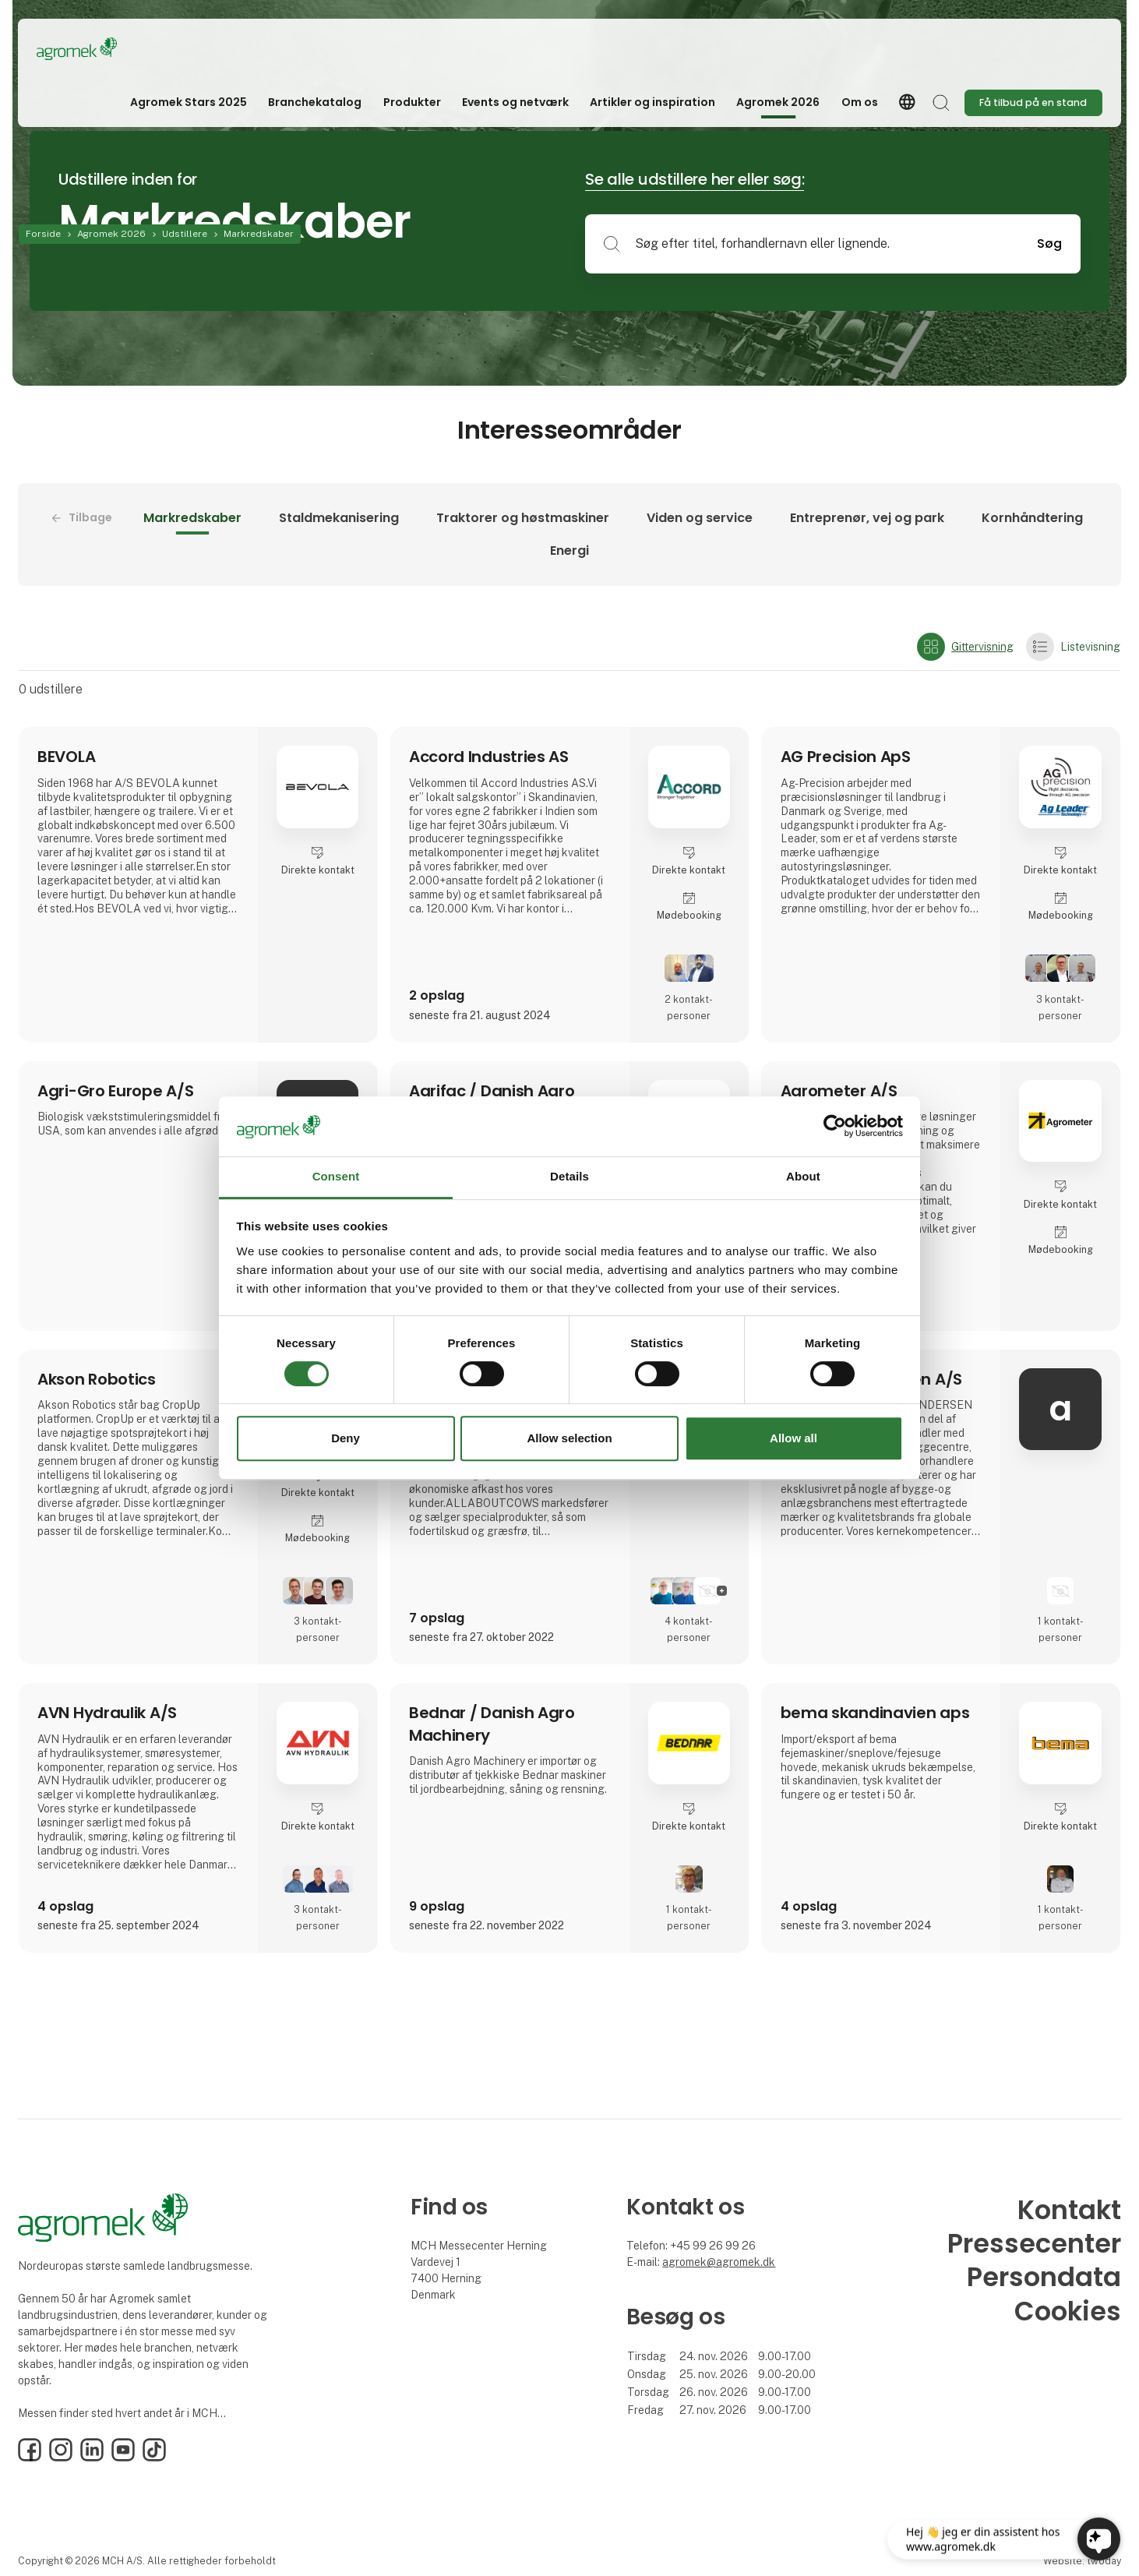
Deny (345, 1438)
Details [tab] (569, 1176)
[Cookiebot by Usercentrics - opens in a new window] (835, 1126)
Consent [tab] (336, 1176)
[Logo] (99, 48)
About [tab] (803, 1176)
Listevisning (1073, 647)
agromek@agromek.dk (718, 2262)
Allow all (793, 1438)
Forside (43, 233)
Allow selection (569, 1438)
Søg (1049, 243)
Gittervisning (965, 647)
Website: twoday (1082, 2561)
